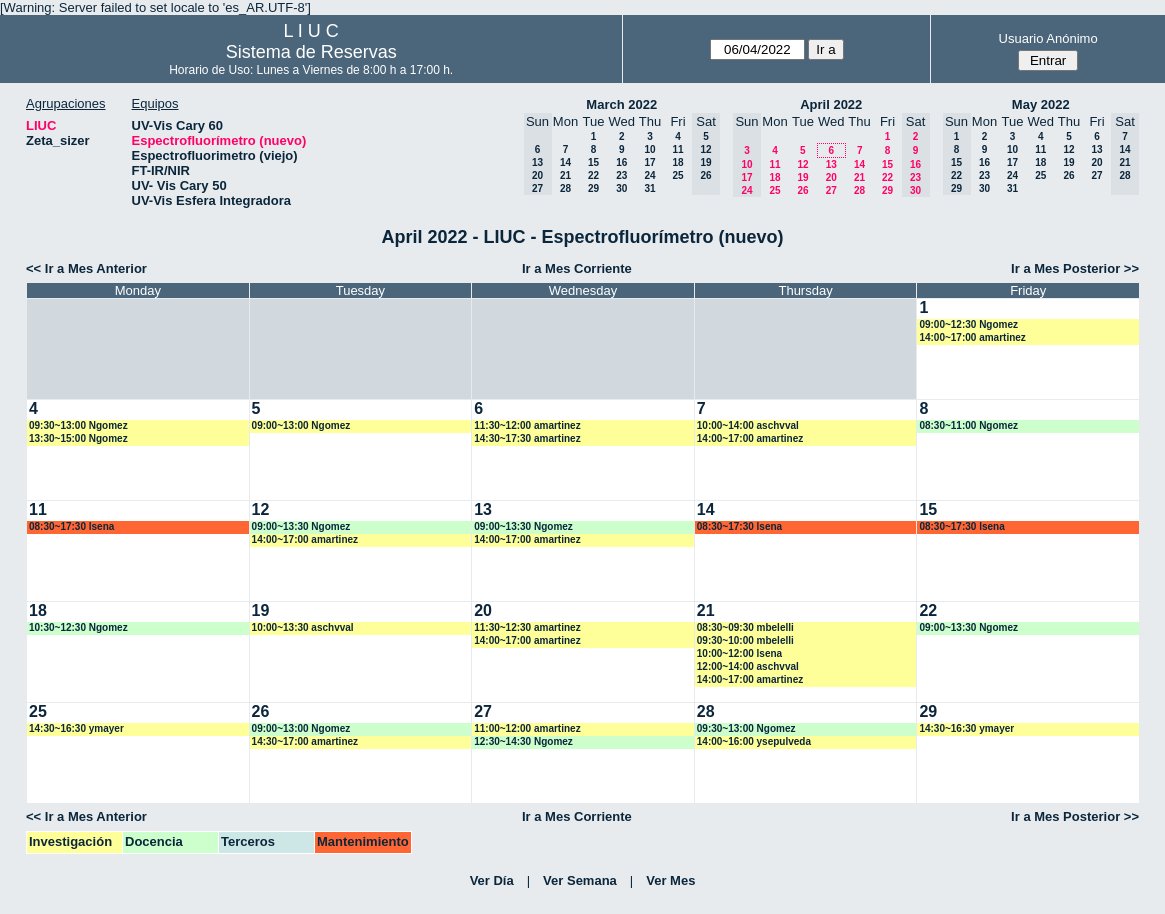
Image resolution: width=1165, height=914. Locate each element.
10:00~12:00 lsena (739, 653)
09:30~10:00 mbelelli (745, 640)
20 (831, 177)
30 (621, 188)
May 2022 (1041, 104)
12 (802, 164)
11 (677, 149)
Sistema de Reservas (311, 52)
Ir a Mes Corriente (577, 268)
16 (621, 162)
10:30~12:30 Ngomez (78, 627)
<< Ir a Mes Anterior (86, 268)
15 (593, 162)
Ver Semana (580, 880)
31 (649, 188)
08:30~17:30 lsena (71, 526)
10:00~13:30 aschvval (303, 627)
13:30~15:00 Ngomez (78, 438)
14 (565, 162)
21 (565, 175)
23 (621, 175)
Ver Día (492, 880)
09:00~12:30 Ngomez (968, 324)
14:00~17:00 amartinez (972, 337)
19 (802, 177)
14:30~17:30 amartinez (527, 438)
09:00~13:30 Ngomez (301, 526)
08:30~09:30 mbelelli (745, 627)
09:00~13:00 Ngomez (301, 425)
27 (831, 190)
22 (593, 175)
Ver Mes (670, 880)
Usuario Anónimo (1048, 38)
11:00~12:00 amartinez (527, 728)
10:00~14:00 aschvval (748, 425)
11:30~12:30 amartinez (527, 627)
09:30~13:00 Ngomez (78, 425)
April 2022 (831, 104)
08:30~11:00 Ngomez (968, 425)
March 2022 (621, 104)
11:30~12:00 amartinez (527, 425)
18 (677, 162)
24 (649, 175)
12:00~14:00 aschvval (748, 666)
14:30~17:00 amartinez (305, 741)
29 (593, 188)
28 (565, 188)
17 (649, 162)
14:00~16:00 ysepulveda (754, 741)
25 (677, 175)
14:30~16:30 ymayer (76, 728)
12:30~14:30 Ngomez (523, 741)
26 (802, 190)
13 (831, 164)
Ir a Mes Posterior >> (1075, 268)
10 (649, 149)
